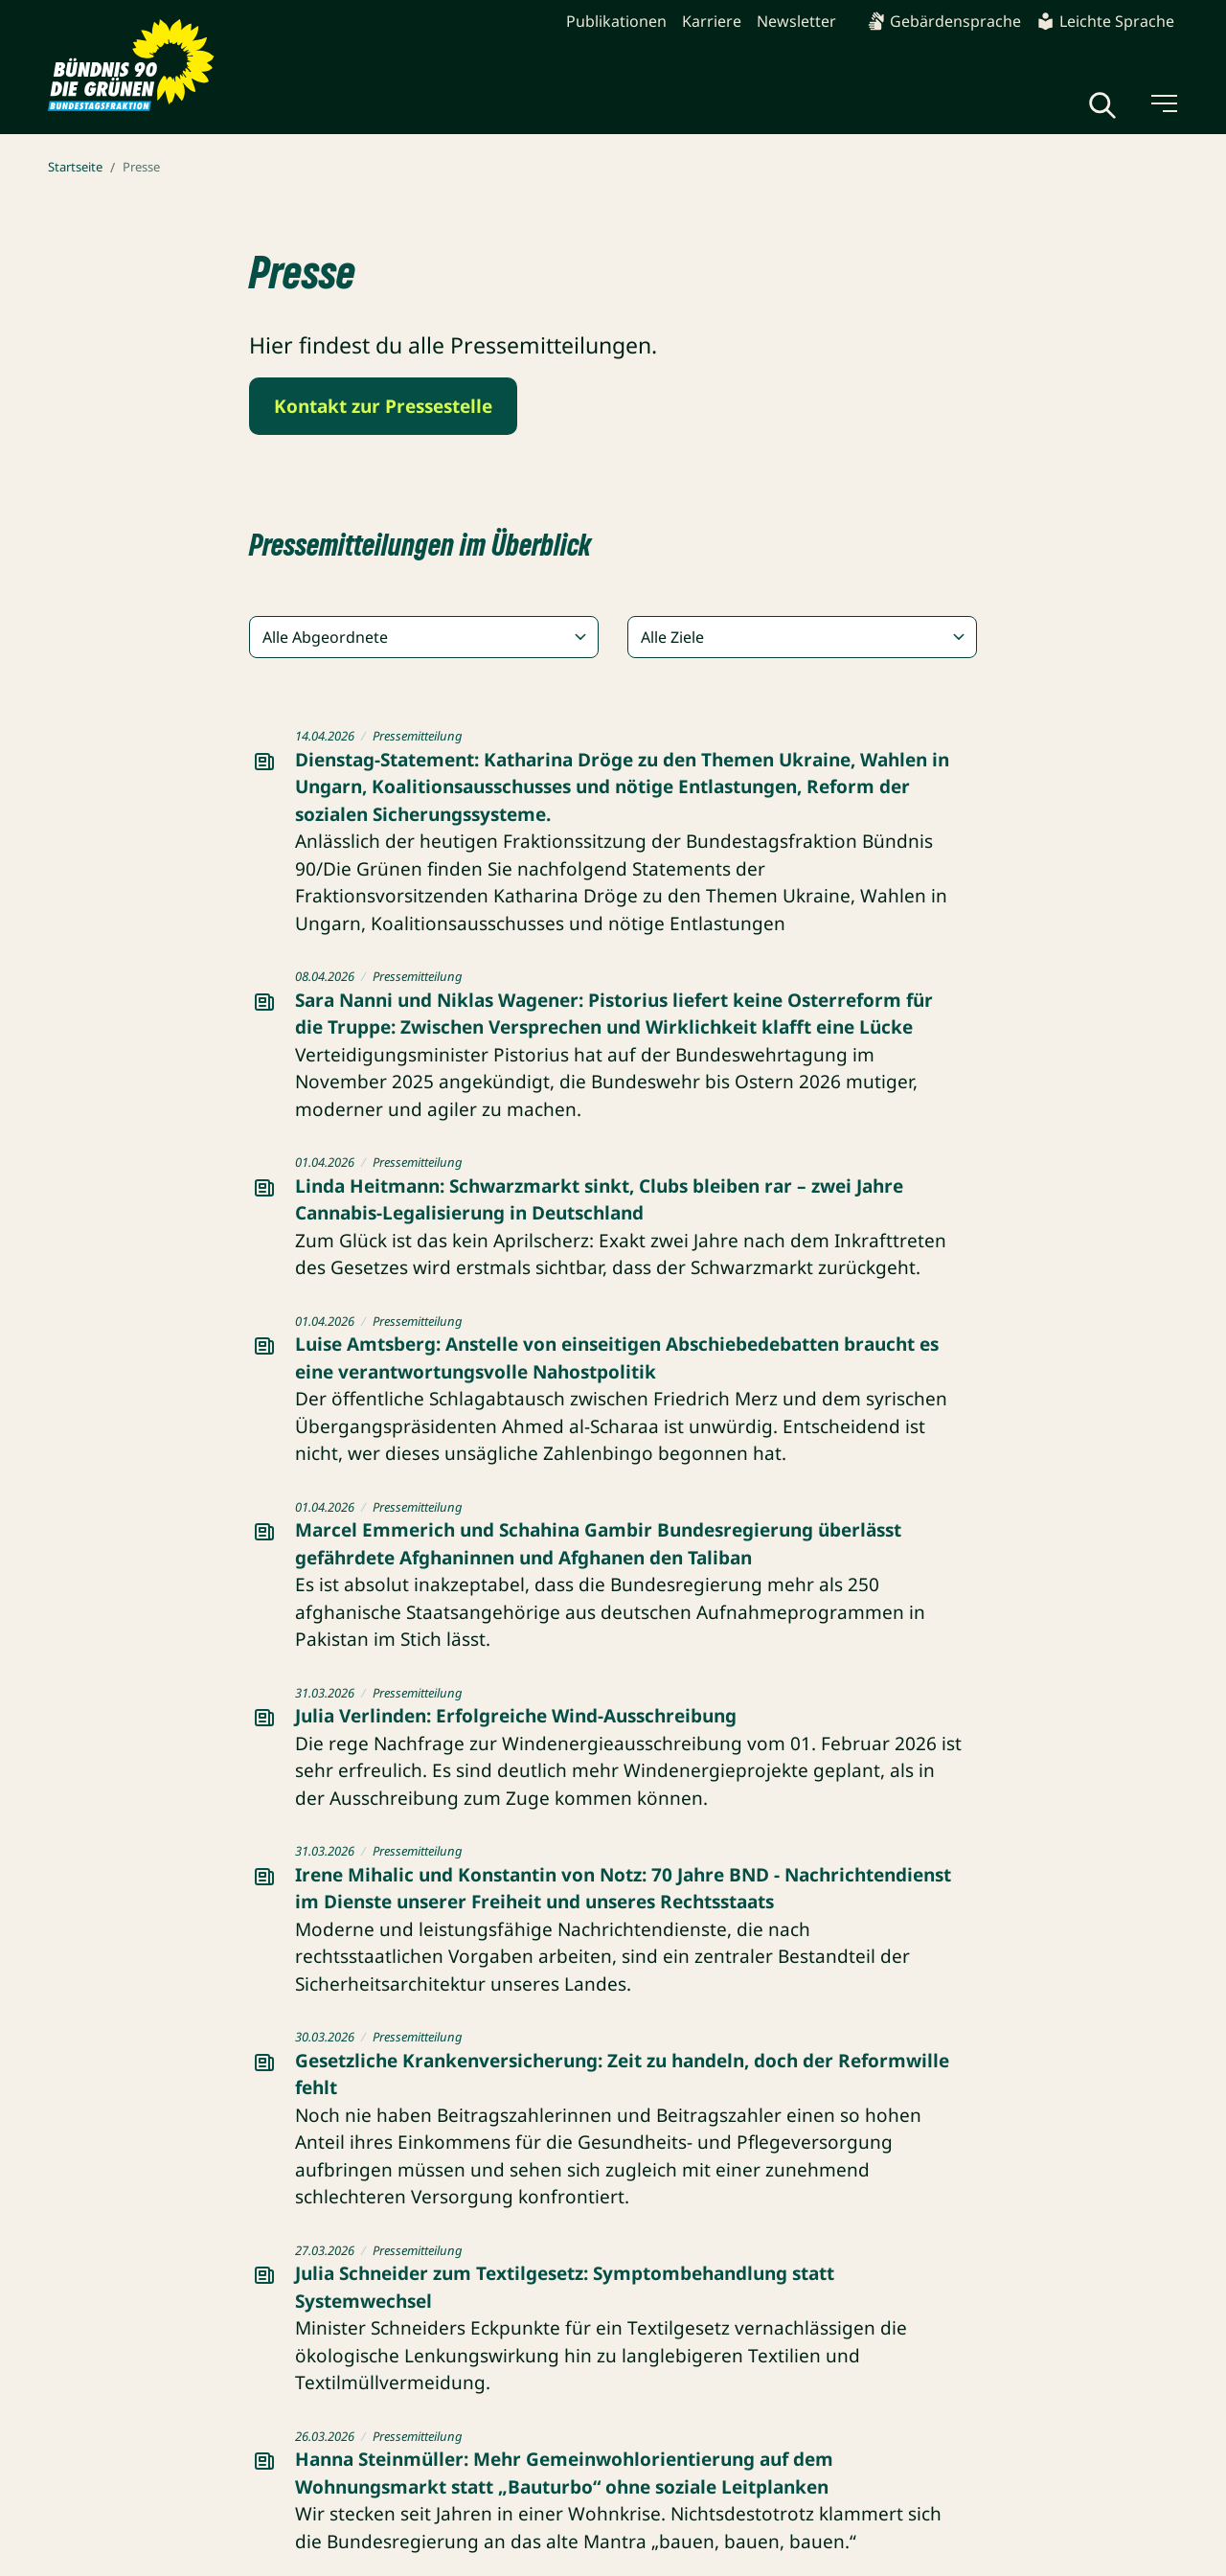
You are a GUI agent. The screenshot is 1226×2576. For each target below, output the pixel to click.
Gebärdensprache (944, 21)
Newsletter (796, 21)
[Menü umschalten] (1163, 103)
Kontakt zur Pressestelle (383, 406)
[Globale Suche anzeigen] (1102, 105)
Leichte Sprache (1105, 21)
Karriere (711, 21)
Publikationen (616, 21)
